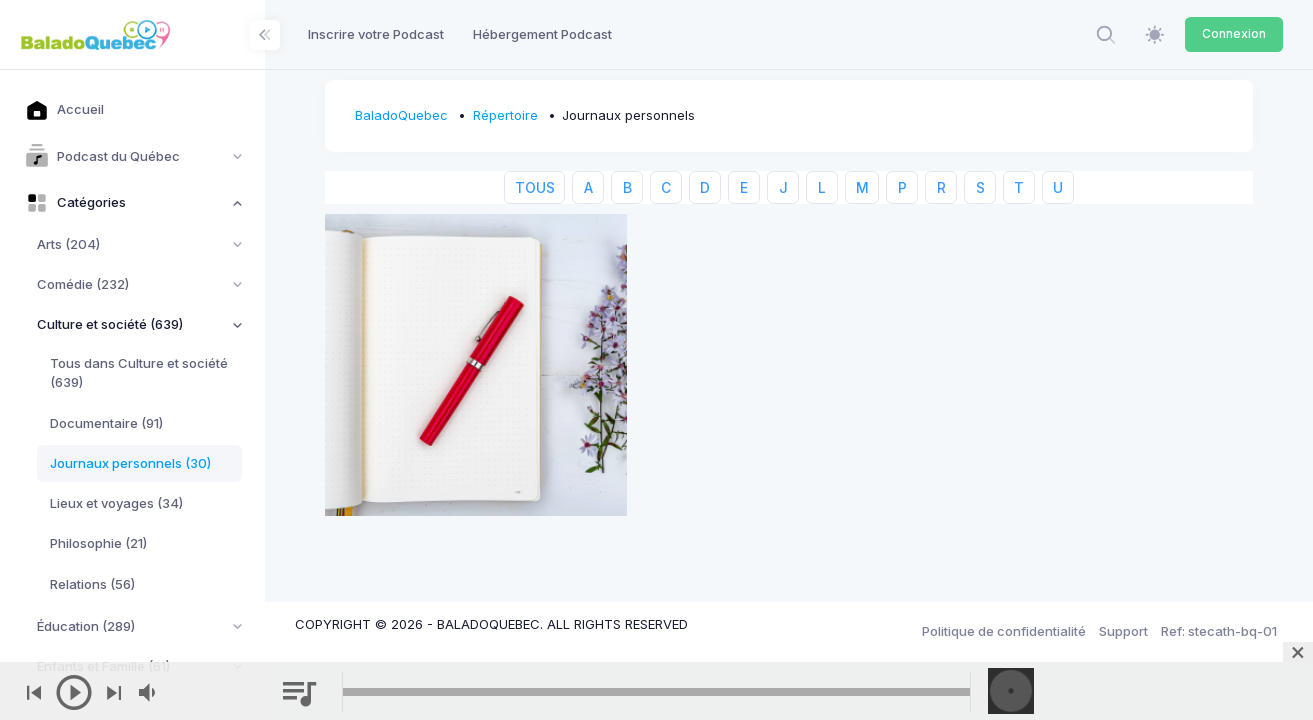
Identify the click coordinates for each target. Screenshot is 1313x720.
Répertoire (505, 115)
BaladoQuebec (401, 115)
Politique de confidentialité (1004, 631)
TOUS (535, 187)
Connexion (1234, 33)
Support (1123, 631)
